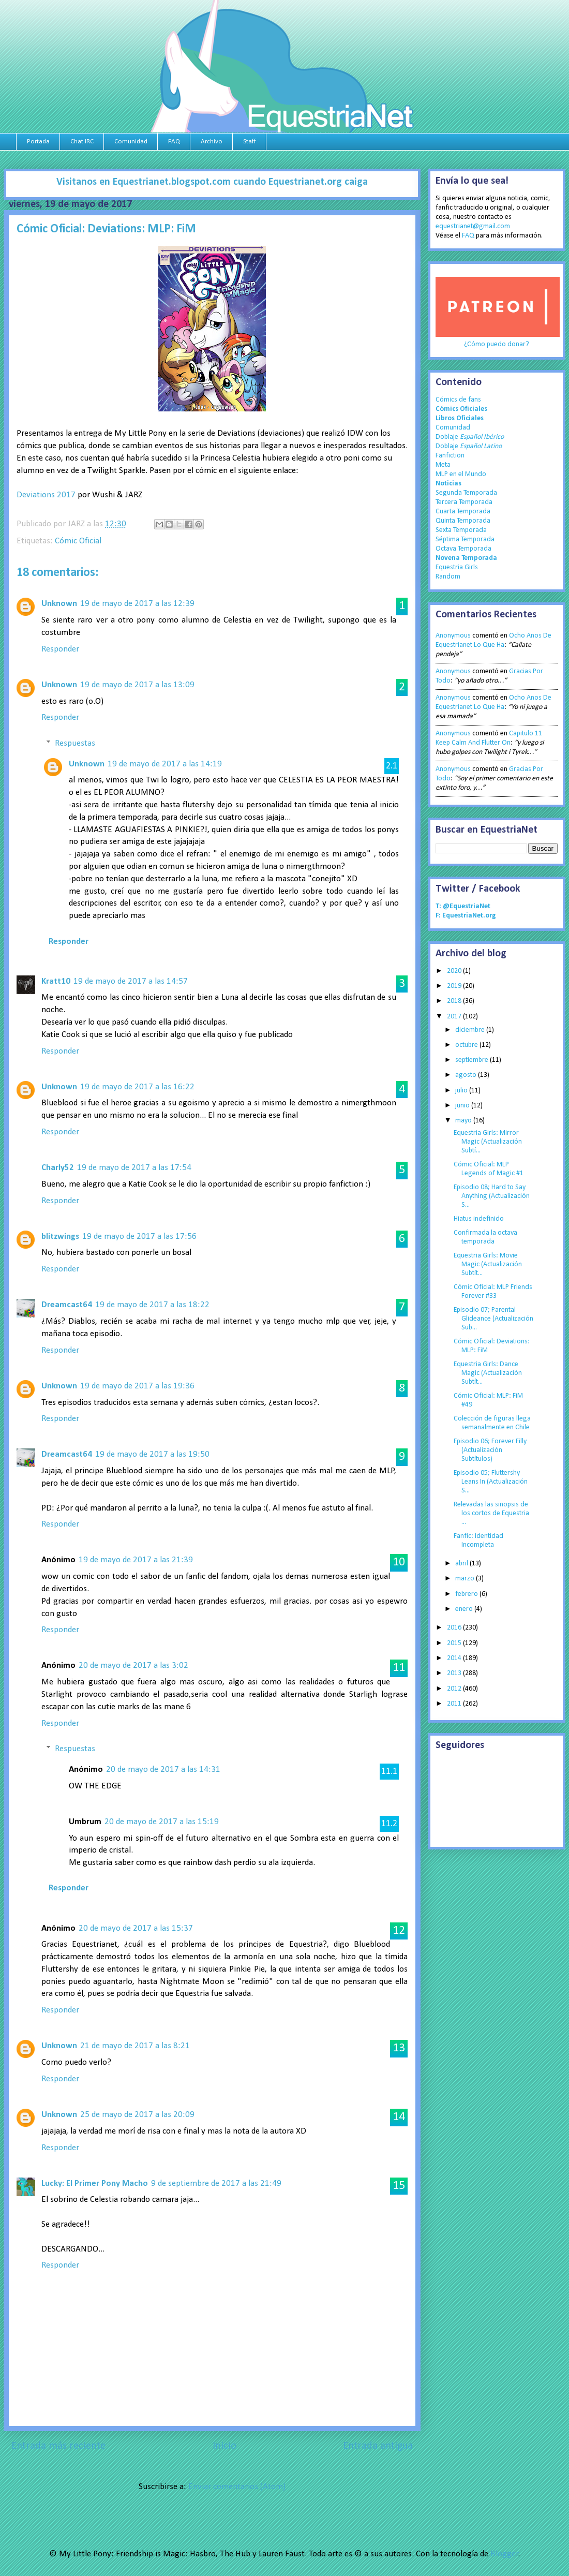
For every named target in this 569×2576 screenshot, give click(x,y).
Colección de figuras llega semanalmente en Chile (492, 1423)
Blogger (504, 2554)
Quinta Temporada (463, 521)
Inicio (224, 2446)
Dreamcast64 (66, 1304)
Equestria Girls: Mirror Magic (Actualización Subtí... (488, 1141)
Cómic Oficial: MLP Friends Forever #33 (493, 1291)
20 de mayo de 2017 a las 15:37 (136, 1928)
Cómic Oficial (78, 541)
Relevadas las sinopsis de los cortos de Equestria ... (491, 1513)
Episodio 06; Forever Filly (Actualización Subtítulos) (490, 1450)
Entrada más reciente (58, 2446)
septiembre (472, 1060)
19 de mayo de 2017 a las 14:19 (165, 764)
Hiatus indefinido (479, 1219)
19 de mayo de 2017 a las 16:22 (137, 1087)
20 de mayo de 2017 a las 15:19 (161, 1821)
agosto (466, 1075)
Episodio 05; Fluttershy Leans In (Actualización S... (491, 1481)
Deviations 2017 (46, 495)
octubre (467, 1045)
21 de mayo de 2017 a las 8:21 (135, 2045)
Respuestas (75, 743)
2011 (455, 1704)
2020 (455, 971)
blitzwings (60, 1236)
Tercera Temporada (464, 502)
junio (463, 1105)
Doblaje (470, 437)
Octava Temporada (463, 549)
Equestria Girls (457, 567)
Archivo (211, 141)
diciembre (470, 1030)
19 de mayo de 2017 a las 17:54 (134, 1167)
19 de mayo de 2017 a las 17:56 (139, 1236)
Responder (60, 649)
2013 (455, 1673)
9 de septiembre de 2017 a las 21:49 (216, 2183)
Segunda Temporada (466, 493)
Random (448, 577)
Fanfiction (450, 456)
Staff (249, 141)
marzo (465, 1578)
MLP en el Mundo (461, 474)
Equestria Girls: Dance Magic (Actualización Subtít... (488, 1373)
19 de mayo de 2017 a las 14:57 (130, 981)
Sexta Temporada (461, 530)
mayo (464, 1120)
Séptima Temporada (465, 539)
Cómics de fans (458, 400)
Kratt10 (55, 981)
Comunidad (130, 141)
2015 (455, 1643)
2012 (455, 1689)
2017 (455, 1016)
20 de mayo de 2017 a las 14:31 (163, 1769)
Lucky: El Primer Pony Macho (94, 2183)
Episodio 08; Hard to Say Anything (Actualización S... (492, 1196)
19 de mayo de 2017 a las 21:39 (136, 1560)
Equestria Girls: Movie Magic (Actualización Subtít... (488, 1264)
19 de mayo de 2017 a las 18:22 (152, 1304)
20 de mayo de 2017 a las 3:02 (133, 1665)
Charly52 (57, 1167)
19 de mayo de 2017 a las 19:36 (137, 1386)
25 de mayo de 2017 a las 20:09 (137, 2114)
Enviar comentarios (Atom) (237, 2486)
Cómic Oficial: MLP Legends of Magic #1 (488, 1169)
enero (464, 1609)
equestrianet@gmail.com (473, 226)
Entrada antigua (378, 2446)
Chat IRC (82, 141)
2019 (455, 986)
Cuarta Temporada (463, 511)
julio (462, 1090)
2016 (455, 1628)
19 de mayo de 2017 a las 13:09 (137, 684)
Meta (443, 465)
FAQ (174, 141)
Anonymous (453, 636)
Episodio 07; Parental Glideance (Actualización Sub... (493, 1318)
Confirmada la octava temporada (485, 1237)
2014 (455, 1658)
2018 (455, 1001)
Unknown (59, 603)
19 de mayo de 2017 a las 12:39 (137, 603)
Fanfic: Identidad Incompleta (478, 1540)
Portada (38, 141)
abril (462, 1563)
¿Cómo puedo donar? (496, 344)
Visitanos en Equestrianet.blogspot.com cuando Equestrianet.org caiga (212, 182)
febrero (467, 1594)
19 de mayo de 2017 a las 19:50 (152, 1454)
